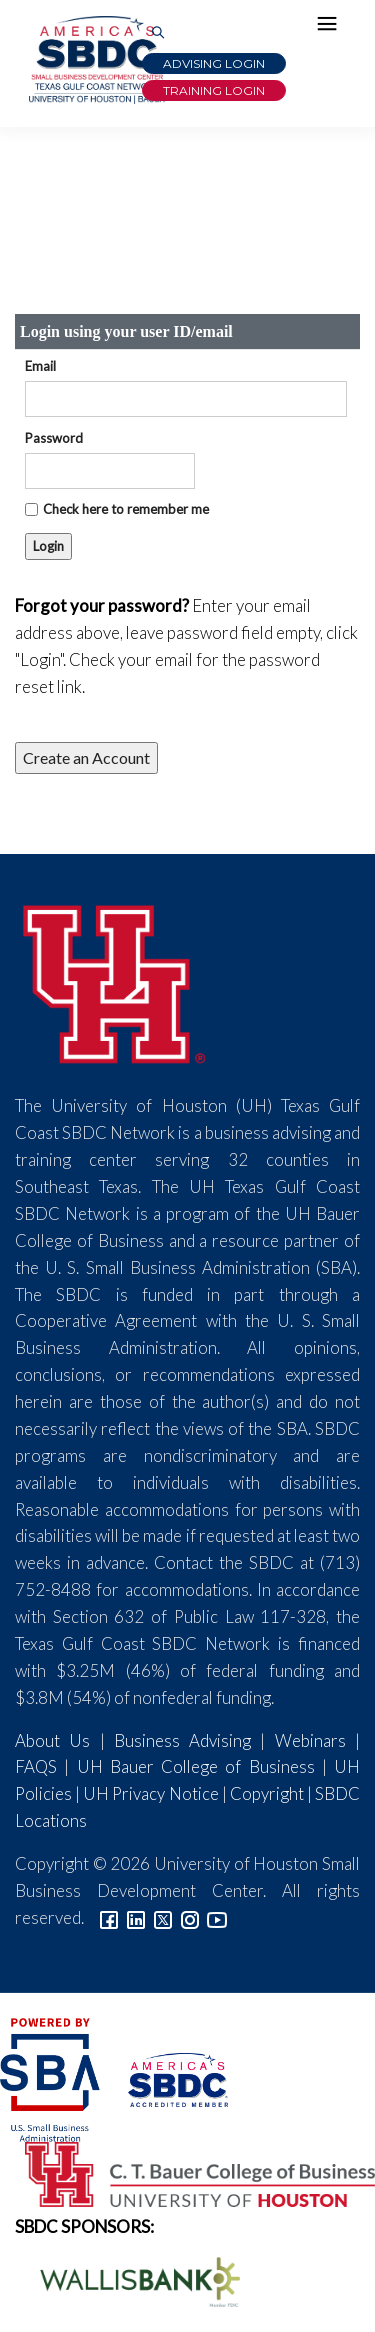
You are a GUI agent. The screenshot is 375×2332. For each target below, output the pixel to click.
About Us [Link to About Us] (52, 1740)
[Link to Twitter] (163, 1917)
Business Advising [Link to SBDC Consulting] (182, 1740)
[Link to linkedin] (136, 1917)
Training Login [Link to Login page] (214, 90)
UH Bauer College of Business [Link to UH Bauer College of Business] (196, 1766)
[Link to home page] (95, 60)
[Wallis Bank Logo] (129, 2279)
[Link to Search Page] (158, 33)
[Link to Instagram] (190, 1917)
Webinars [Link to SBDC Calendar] (310, 1740)
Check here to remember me (126, 509)
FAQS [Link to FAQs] (36, 1766)
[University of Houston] (115, 981)
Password (54, 438)
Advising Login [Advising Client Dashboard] (214, 63)
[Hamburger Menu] (332, 28)
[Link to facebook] (109, 1917)
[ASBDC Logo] (165, 2077)
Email (40, 366)
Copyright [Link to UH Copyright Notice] (267, 1793)
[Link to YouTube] (217, 1917)
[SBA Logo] (51, 2077)
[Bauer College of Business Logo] (187, 2172)
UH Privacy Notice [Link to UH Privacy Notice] (150, 1793)
